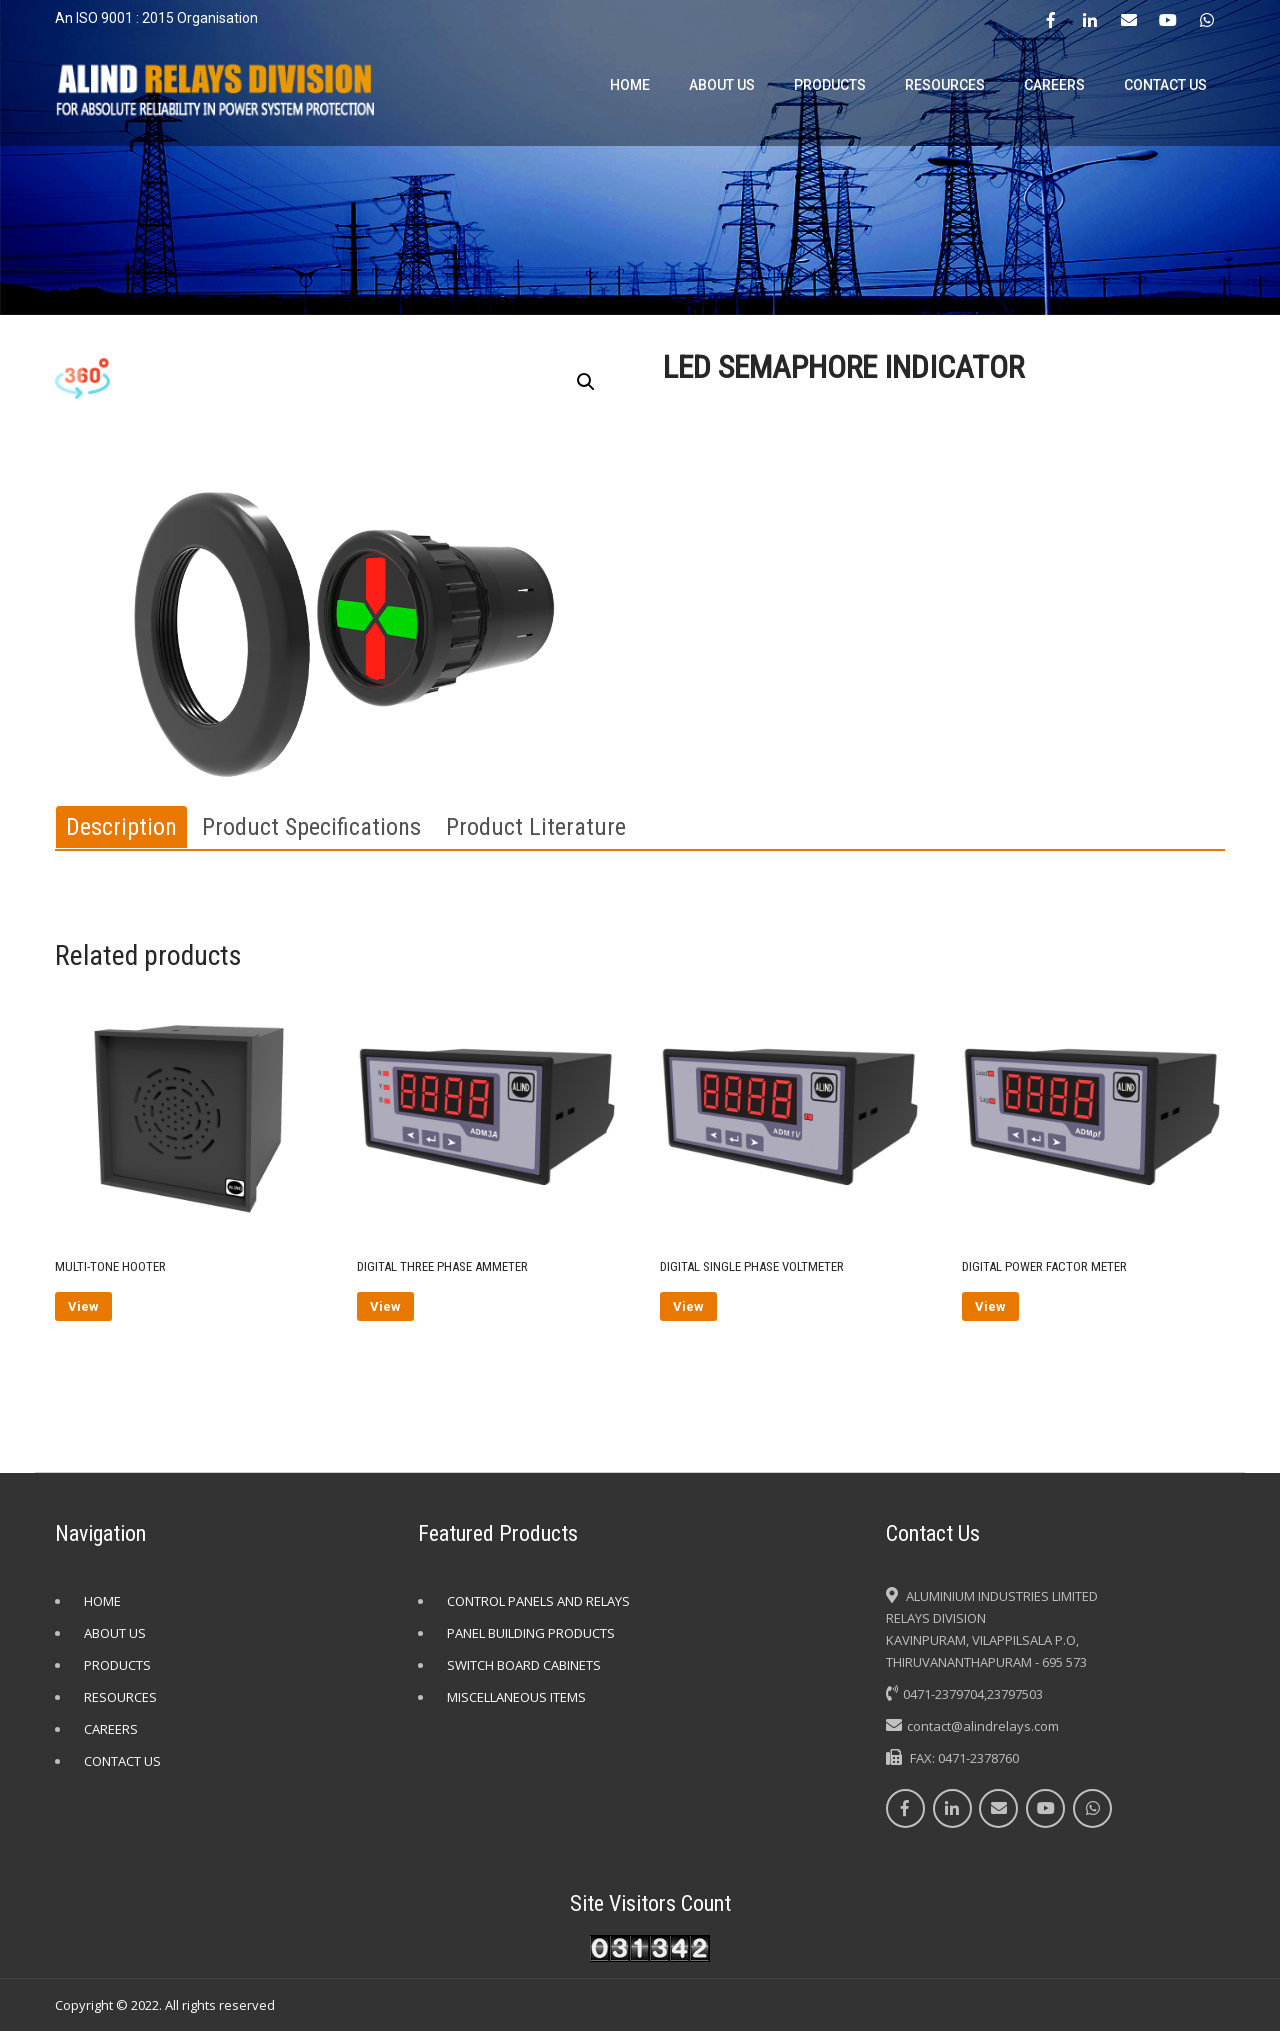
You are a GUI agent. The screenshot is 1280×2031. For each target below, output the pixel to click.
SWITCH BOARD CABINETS (524, 1665)
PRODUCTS (830, 85)
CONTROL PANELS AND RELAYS (538, 1601)
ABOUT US (722, 85)
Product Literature (536, 827)
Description (121, 827)
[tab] (121, 827)
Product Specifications (311, 827)
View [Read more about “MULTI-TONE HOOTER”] (83, 1306)
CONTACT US (1165, 85)
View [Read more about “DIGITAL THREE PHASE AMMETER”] (385, 1306)
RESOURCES (945, 85)
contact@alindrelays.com (983, 1726)
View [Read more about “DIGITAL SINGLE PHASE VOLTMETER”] (688, 1306)
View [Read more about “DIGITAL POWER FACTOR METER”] (990, 1306)
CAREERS (1054, 85)
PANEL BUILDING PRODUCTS (531, 1633)
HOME (630, 85)
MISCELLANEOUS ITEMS (516, 1697)
